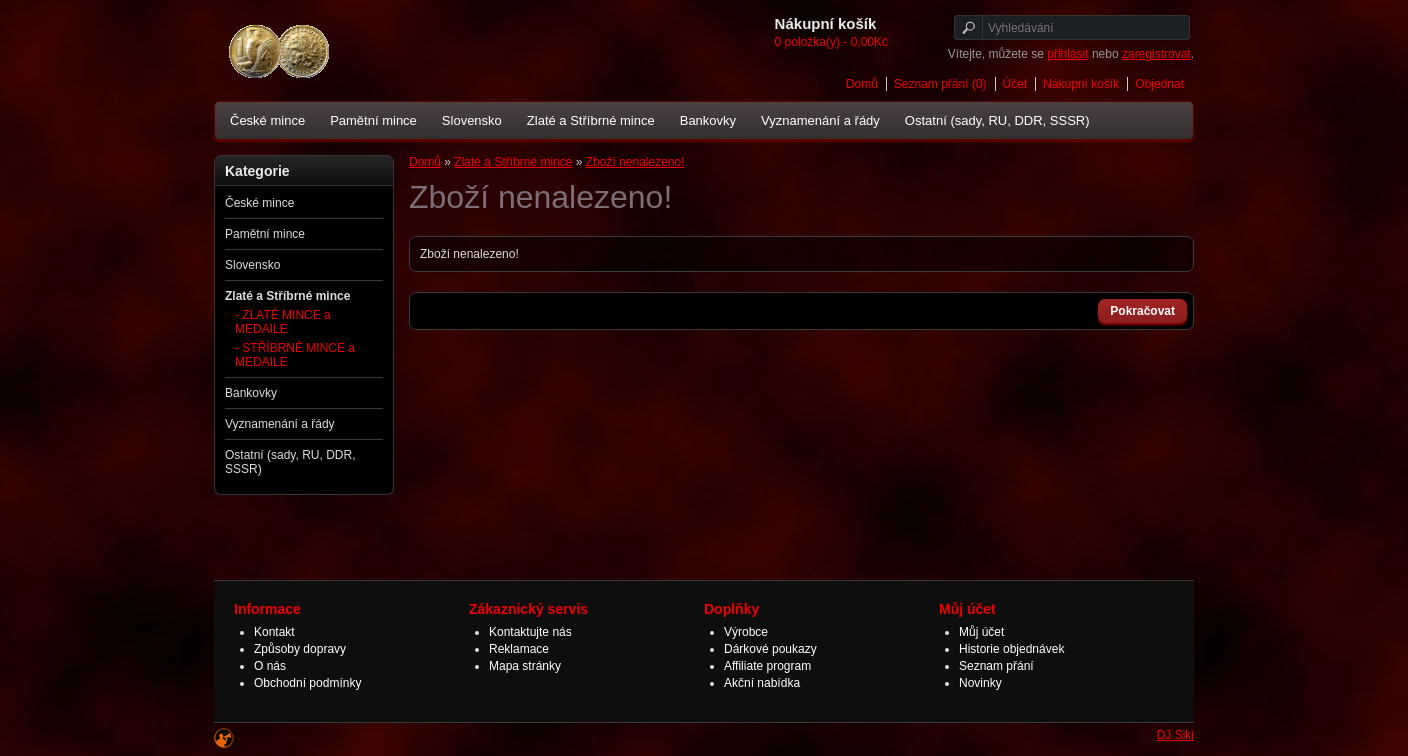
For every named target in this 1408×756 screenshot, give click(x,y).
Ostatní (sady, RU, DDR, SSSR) (997, 120)
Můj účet (981, 632)
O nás (270, 666)
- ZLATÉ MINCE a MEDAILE (283, 322)
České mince (267, 120)
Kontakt (274, 632)
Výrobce (746, 632)
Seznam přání (996, 666)
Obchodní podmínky (307, 683)
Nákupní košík (1081, 84)
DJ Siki (1175, 735)
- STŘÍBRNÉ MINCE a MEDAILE (295, 355)
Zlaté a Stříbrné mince (591, 120)
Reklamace (519, 649)
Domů (862, 84)
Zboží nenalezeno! (635, 162)
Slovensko (472, 120)
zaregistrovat (1156, 54)
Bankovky (708, 120)
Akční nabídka (762, 683)
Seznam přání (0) (940, 84)
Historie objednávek (1011, 649)
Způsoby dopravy (300, 649)
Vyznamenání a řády (820, 120)
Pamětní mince (373, 120)
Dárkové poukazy (770, 649)
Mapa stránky (525, 666)
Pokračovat (1142, 311)
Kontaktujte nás (530, 632)
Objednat (1159, 84)
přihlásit (1067, 54)
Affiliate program (767, 666)
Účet (1015, 84)
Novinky (980, 683)
